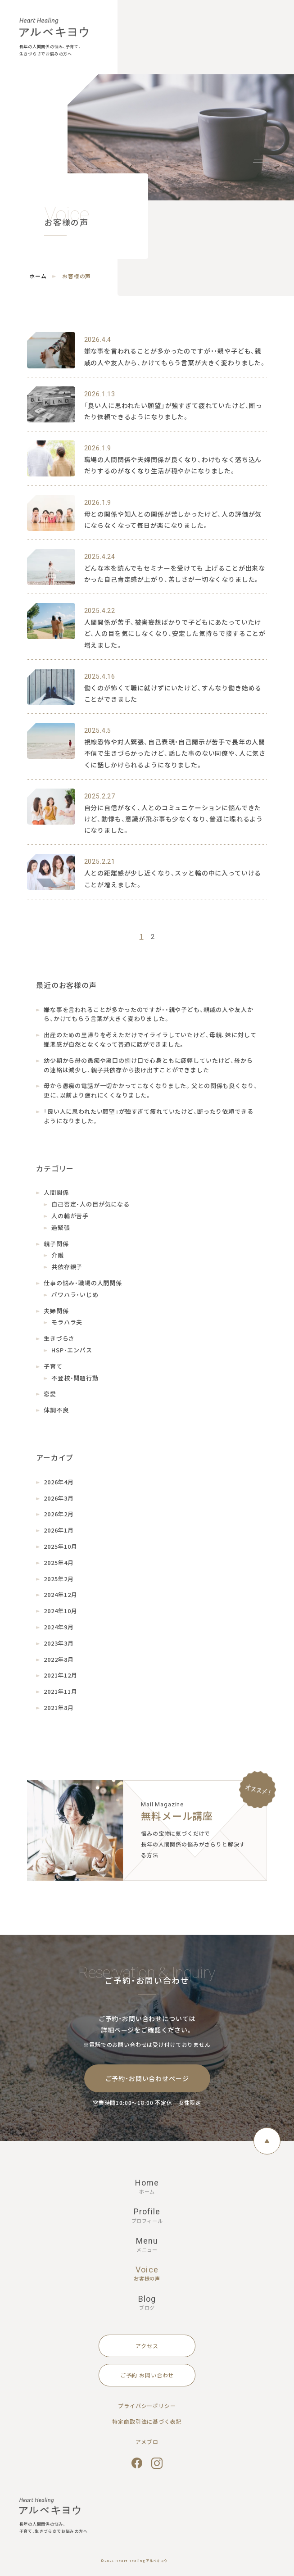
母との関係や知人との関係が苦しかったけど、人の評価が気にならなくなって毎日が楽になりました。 (173, 519)
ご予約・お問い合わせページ (147, 2078)
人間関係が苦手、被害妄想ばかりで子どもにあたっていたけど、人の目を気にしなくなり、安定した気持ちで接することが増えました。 (175, 633)
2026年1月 (59, 1530)
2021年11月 (60, 1691)
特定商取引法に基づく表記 (146, 2421)
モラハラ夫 (66, 1322)
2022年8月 (59, 1659)
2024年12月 (60, 1594)
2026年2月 (59, 1514)
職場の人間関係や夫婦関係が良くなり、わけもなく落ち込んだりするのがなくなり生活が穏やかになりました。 (173, 465)
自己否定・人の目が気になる (90, 1204)
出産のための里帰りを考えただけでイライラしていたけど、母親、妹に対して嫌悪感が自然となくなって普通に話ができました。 (150, 1039)
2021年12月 (60, 1675)
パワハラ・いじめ (75, 1294)
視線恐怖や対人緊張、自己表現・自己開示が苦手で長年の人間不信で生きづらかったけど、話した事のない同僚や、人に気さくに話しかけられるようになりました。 (175, 753)
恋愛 (50, 1393)
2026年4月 (59, 1482)
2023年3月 (59, 1643)
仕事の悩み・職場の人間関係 (83, 1283)
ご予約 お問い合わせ (147, 2375)
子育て (53, 1366)
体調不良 (56, 1410)
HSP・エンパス (71, 1350)
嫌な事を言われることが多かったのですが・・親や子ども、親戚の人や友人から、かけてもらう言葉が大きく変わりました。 (175, 356)
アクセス (147, 2345)
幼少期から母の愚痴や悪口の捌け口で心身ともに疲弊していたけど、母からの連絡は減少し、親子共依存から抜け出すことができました (148, 1065)
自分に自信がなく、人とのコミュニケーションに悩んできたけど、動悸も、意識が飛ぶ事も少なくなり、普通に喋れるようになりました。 (173, 818)
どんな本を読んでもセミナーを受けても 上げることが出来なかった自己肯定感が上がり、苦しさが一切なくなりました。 (175, 573)
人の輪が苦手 (70, 1215)
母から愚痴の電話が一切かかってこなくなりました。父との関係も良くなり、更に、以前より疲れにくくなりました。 (150, 1090)
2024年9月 (59, 1627)
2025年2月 (59, 1578)
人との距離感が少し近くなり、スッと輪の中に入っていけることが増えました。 (173, 878)
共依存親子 (66, 1266)
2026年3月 (59, 1498)
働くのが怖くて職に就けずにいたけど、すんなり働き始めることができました (173, 693)
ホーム (37, 276)
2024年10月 (60, 1610)
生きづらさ (59, 1338)
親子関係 (56, 1243)
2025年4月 (59, 1562)
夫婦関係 (56, 1310)
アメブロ (147, 2441)
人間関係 (56, 1192)
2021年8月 (59, 1707)
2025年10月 (60, 1546)
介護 (57, 1255)
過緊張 (60, 1227)
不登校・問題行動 (75, 1378)
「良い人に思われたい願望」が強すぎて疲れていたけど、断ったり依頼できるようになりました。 (173, 411)
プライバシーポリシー (147, 2405)
